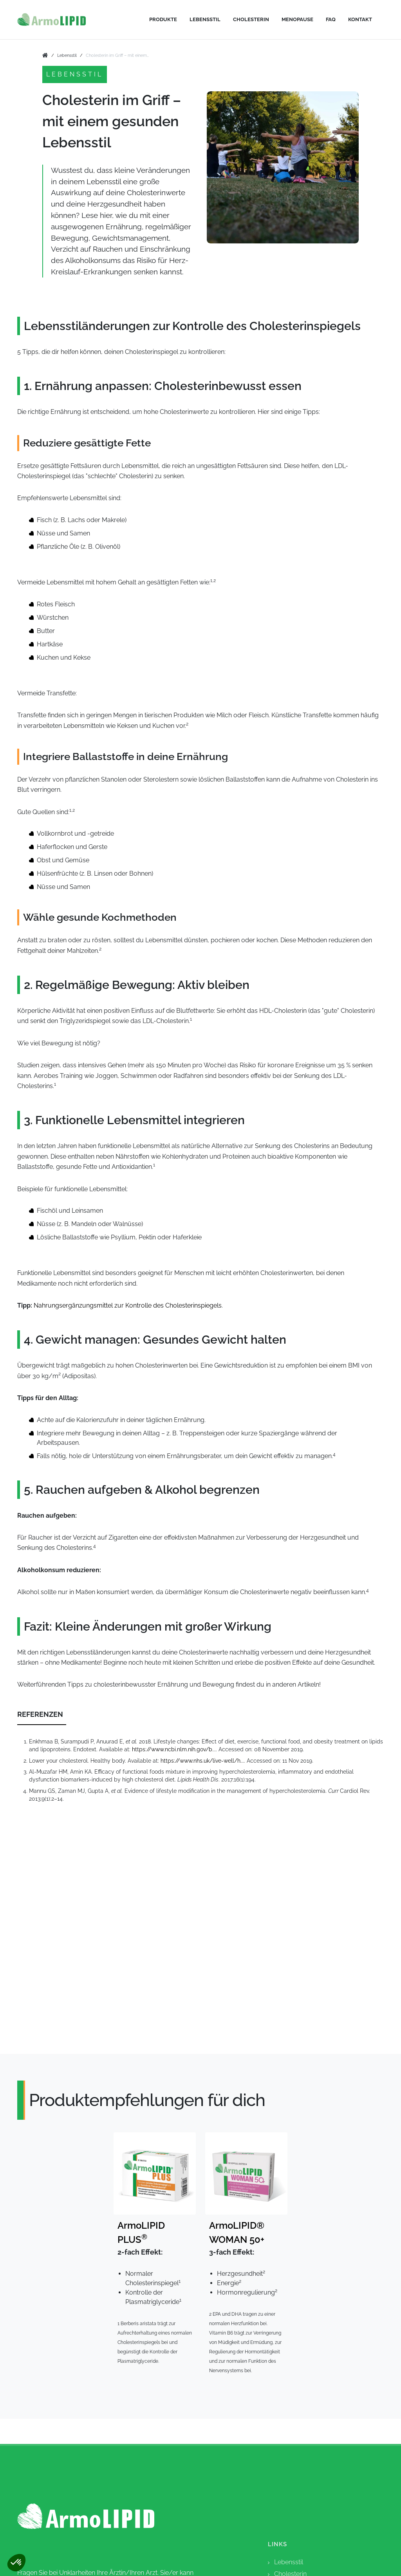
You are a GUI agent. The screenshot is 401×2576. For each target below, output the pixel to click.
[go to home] (45, 56)
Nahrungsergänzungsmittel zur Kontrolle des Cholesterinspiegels (128, 1305)
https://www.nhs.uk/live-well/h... (202, 1761)
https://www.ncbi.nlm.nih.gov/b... (174, 1749)
